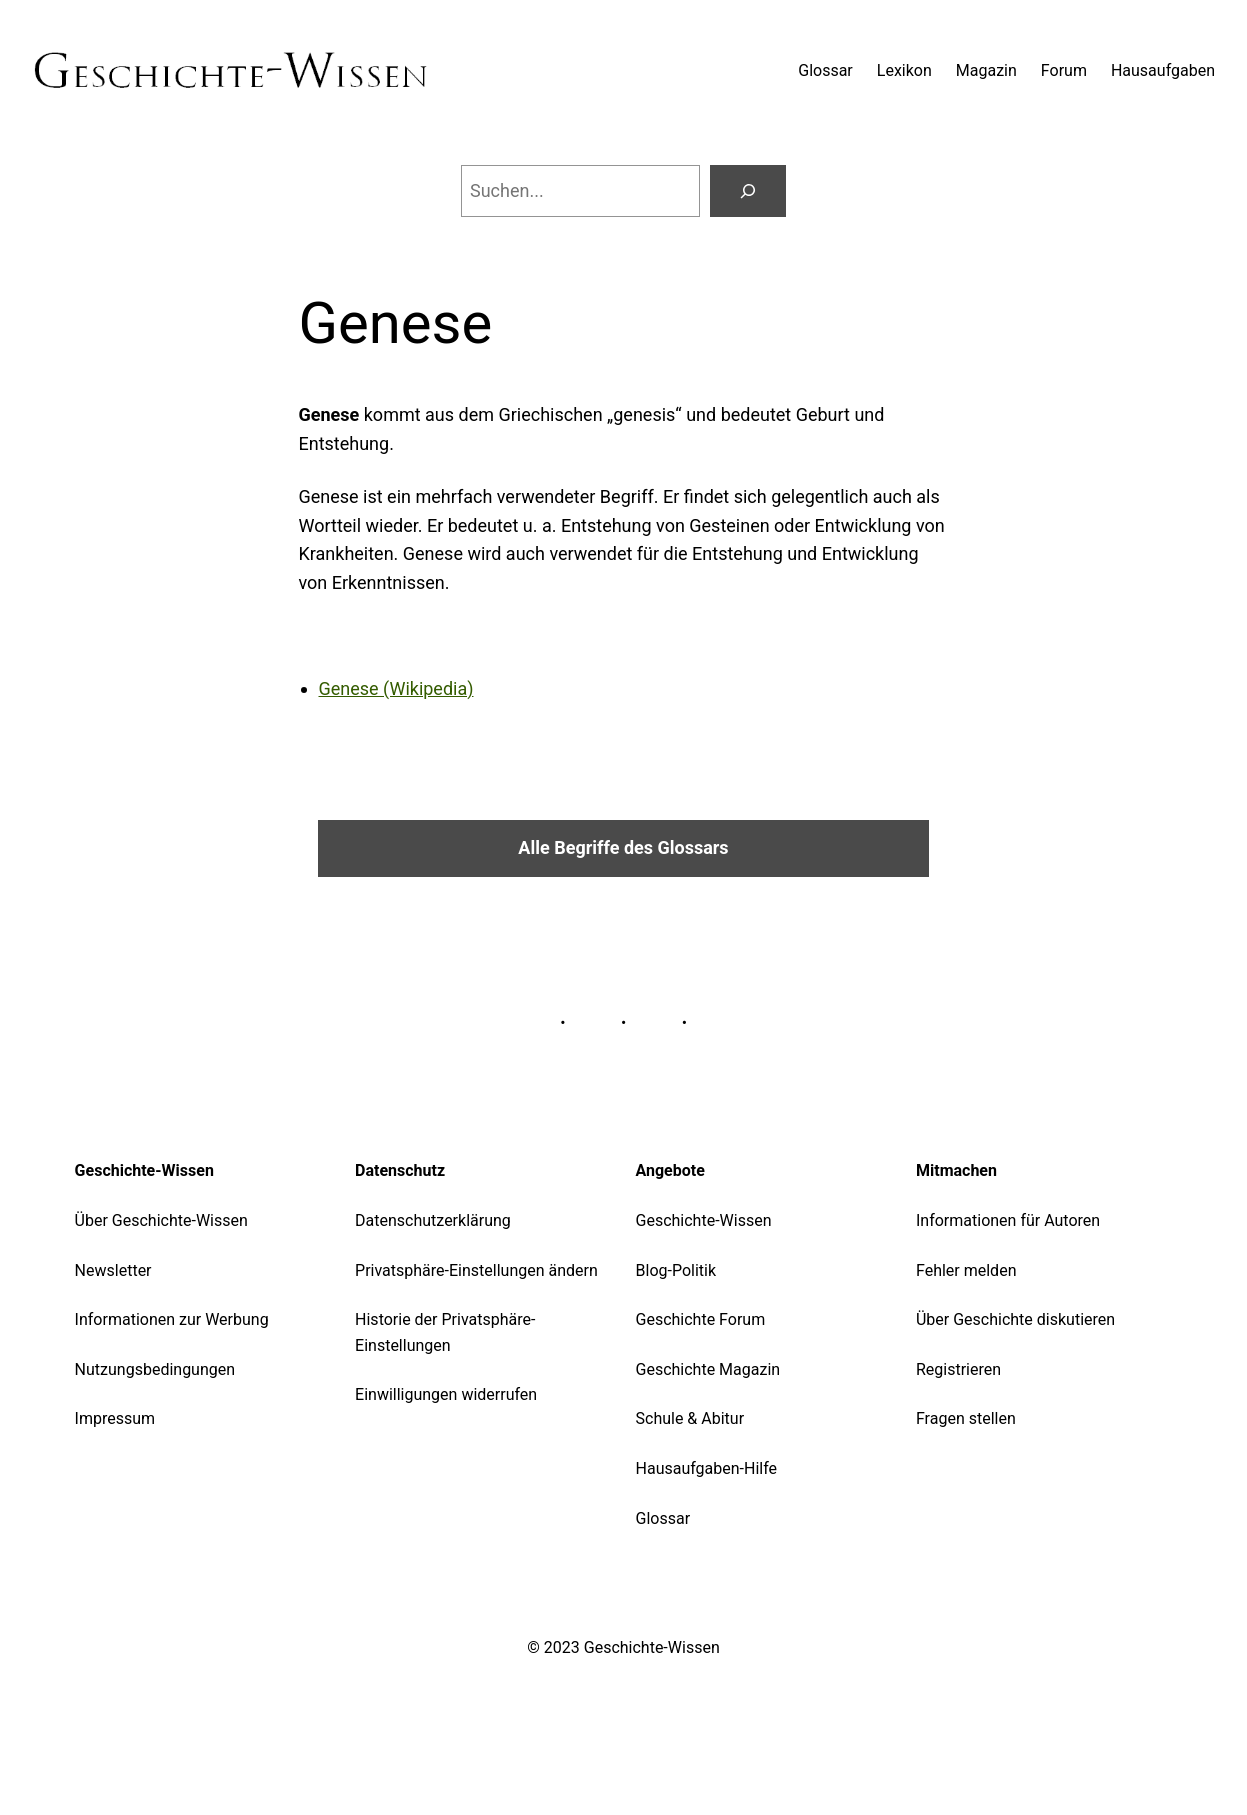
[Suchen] (748, 191)
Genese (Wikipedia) (396, 688)
